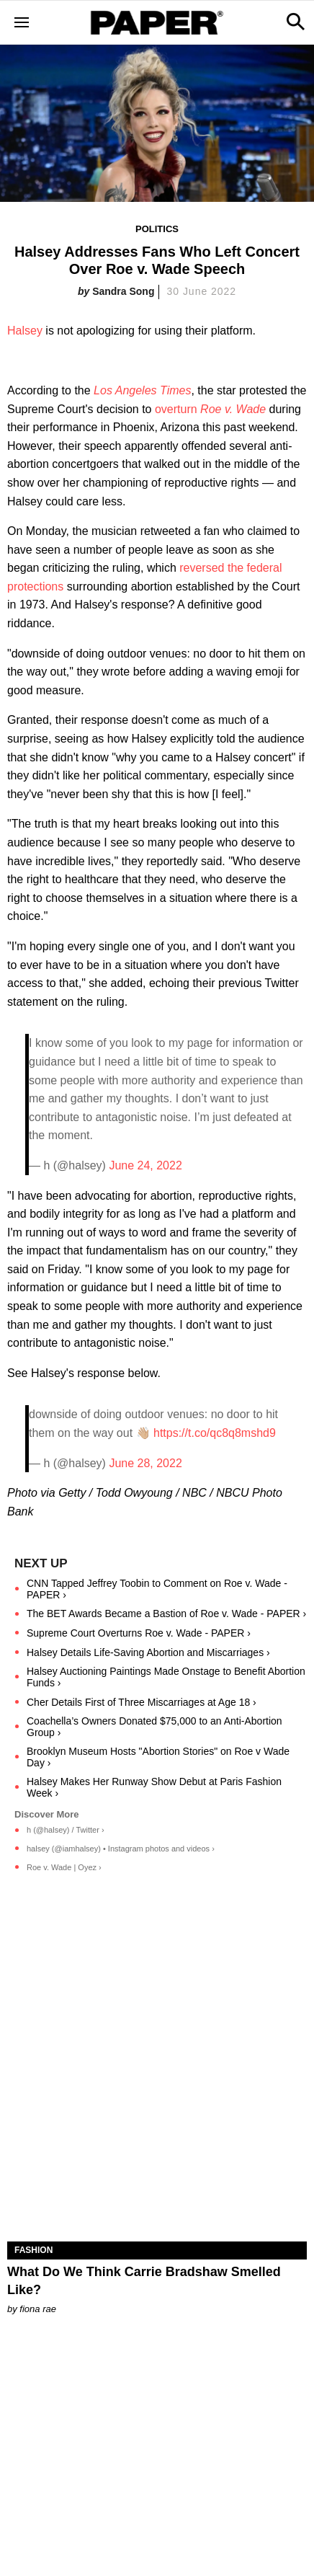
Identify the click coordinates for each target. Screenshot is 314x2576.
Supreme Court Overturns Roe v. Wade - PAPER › (139, 1633)
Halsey (24, 330)
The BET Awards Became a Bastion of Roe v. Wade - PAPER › (166, 1613)
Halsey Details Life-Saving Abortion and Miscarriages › (148, 1652)
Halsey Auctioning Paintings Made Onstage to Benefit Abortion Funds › (166, 1676)
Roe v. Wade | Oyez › (64, 1867)
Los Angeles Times (142, 390)
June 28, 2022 (145, 1463)
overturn (210, 409)
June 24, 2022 (145, 1165)
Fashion (33, 2250)
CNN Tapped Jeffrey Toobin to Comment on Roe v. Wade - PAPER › (157, 1589)
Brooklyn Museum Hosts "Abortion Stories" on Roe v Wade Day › (158, 1757)
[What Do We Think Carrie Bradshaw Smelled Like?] (157, 2166)
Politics (157, 228)
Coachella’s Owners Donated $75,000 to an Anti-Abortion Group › (154, 1726)
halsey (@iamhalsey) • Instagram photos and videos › (121, 1848)
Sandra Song (123, 291)
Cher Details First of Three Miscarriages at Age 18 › (141, 1702)
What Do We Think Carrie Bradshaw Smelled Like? (144, 2281)
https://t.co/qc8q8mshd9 (214, 1433)
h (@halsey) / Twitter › (65, 1829)
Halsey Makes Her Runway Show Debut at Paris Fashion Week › (154, 1787)
